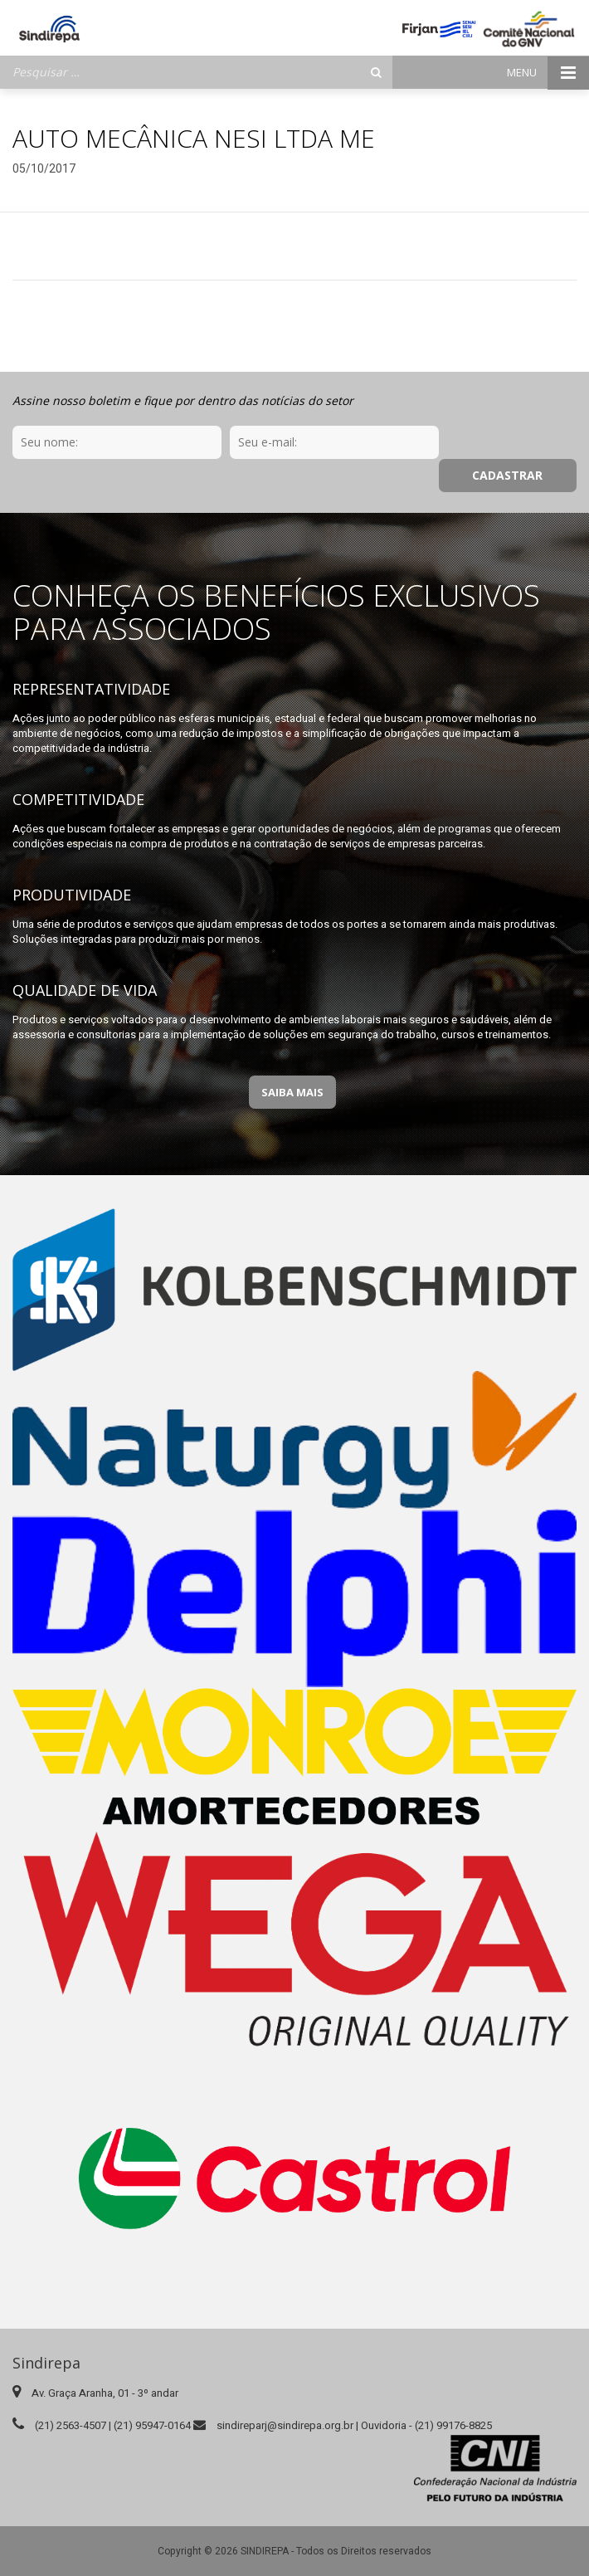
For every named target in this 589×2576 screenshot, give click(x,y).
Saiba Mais (292, 1058)
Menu (548, 72)
